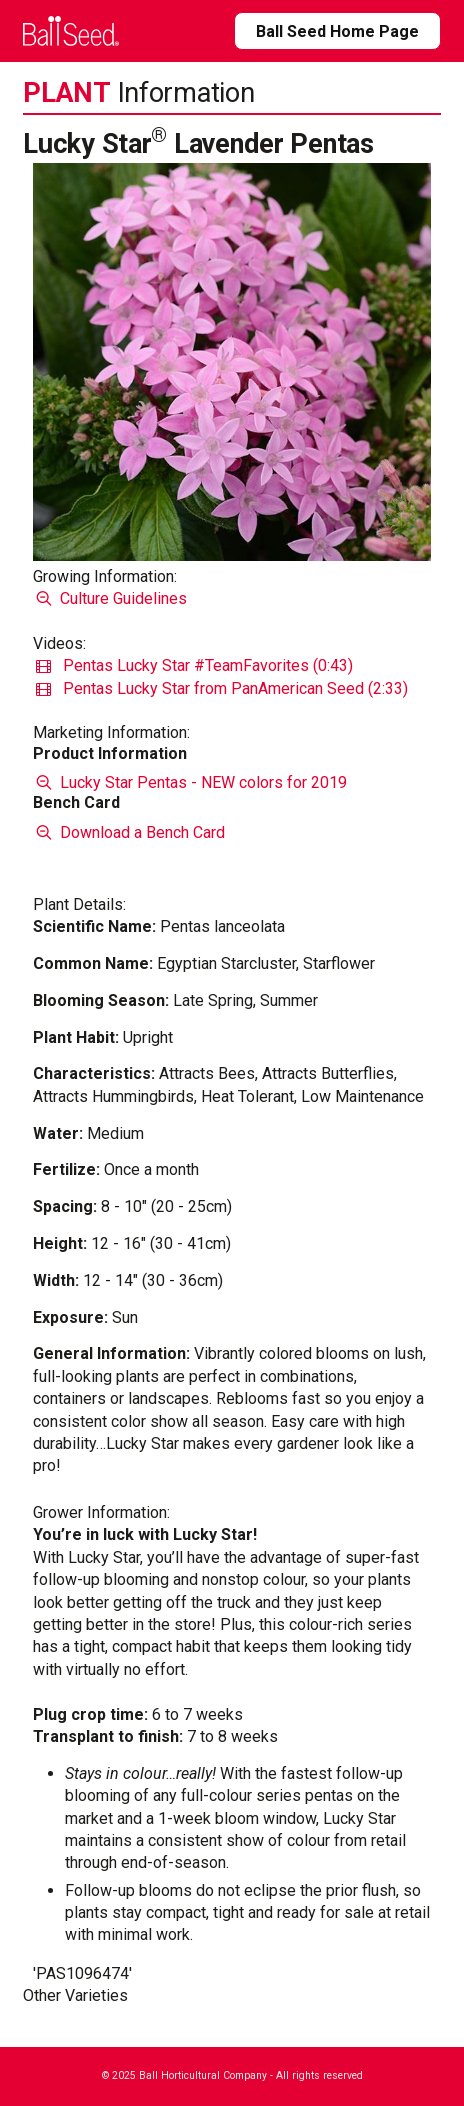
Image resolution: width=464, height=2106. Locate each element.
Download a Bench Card (128, 832)
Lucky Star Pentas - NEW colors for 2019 (189, 782)
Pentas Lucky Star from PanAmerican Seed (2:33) (222, 688)
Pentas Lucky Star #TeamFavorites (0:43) (194, 665)
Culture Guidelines (109, 598)
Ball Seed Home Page (337, 31)
